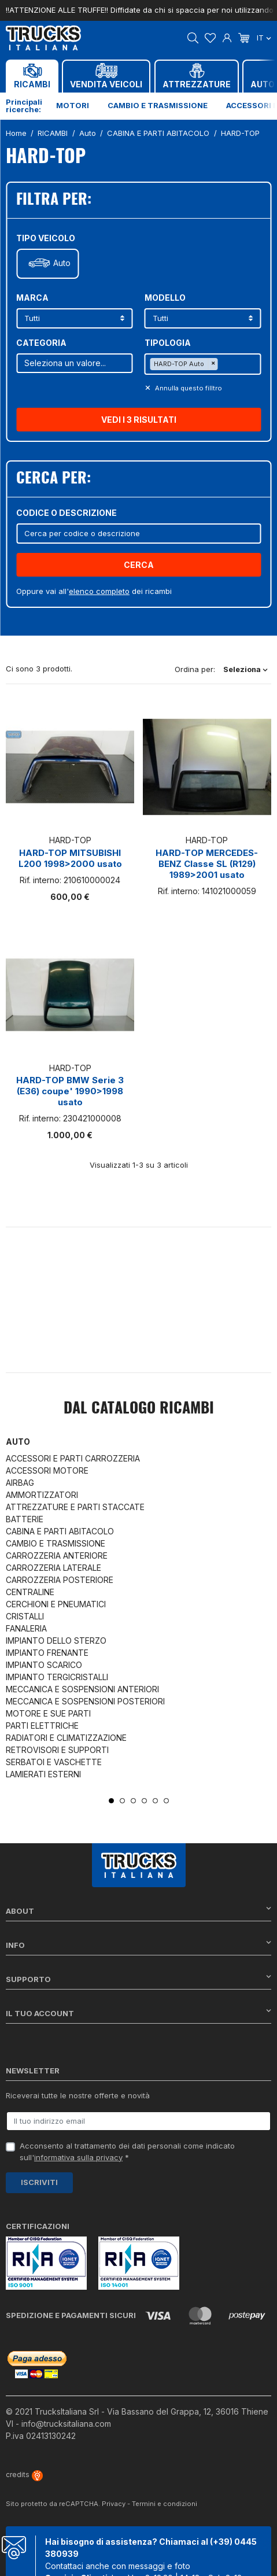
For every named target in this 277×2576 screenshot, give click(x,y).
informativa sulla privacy (78, 2157)
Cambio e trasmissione (158, 105)
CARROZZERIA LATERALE (53, 1568)
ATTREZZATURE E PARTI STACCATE (75, 1507)
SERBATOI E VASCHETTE (54, 1762)
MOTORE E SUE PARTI (48, 1713)
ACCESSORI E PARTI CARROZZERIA (73, 1458)
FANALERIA (26, 1628)
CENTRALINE (30, 1592)
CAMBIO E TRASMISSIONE (55, 1543)
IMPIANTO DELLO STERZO (56, 1640)
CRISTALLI (25, 1616)
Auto (62, 263)
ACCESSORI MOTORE (47, 1470)
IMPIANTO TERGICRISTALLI (57, 1677)
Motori (72, 105)
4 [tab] (144, 1800)
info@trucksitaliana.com (66, 2424)
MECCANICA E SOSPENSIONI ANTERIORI (82, 1689)
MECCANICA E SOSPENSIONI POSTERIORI (85, 1701)
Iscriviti (39, 2182)
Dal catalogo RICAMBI (139, 1408)
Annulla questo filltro (187, 388)
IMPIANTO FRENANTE (47, 1653)
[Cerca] (138, 533)
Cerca (139, 565)
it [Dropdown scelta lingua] (264, 37)
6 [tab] (166, 1800)
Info (138, 1945)
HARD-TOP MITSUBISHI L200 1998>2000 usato (70, 858)
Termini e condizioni (164, 2504)
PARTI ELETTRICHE (42, 1725)
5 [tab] (155, 1800)
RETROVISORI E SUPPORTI (57, 1750)
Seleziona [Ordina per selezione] (245, 669)
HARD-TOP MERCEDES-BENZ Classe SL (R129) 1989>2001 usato (207, 863)
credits (24, 2474)
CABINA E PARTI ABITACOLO (60, 1531)
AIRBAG (20, 1483)
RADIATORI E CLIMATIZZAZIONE (66, 1738)
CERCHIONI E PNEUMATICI (56, 1604)
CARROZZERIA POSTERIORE (59, 1580)
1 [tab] (111, 1800)
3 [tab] (133, 1800)
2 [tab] (122, 1800)
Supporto (138, 1979)
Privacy (113, 2504)
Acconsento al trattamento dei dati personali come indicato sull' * (127, 2151)
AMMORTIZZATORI (42, 1495)
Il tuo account (138, 2013)
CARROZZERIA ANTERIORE (57, 1555)
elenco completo (99, 591)
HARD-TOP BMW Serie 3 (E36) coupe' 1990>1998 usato (70, 1091)
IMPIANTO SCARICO (44, 1665)
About (138, 1911)
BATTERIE (24, 1519)
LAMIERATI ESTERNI (43, 1774)
